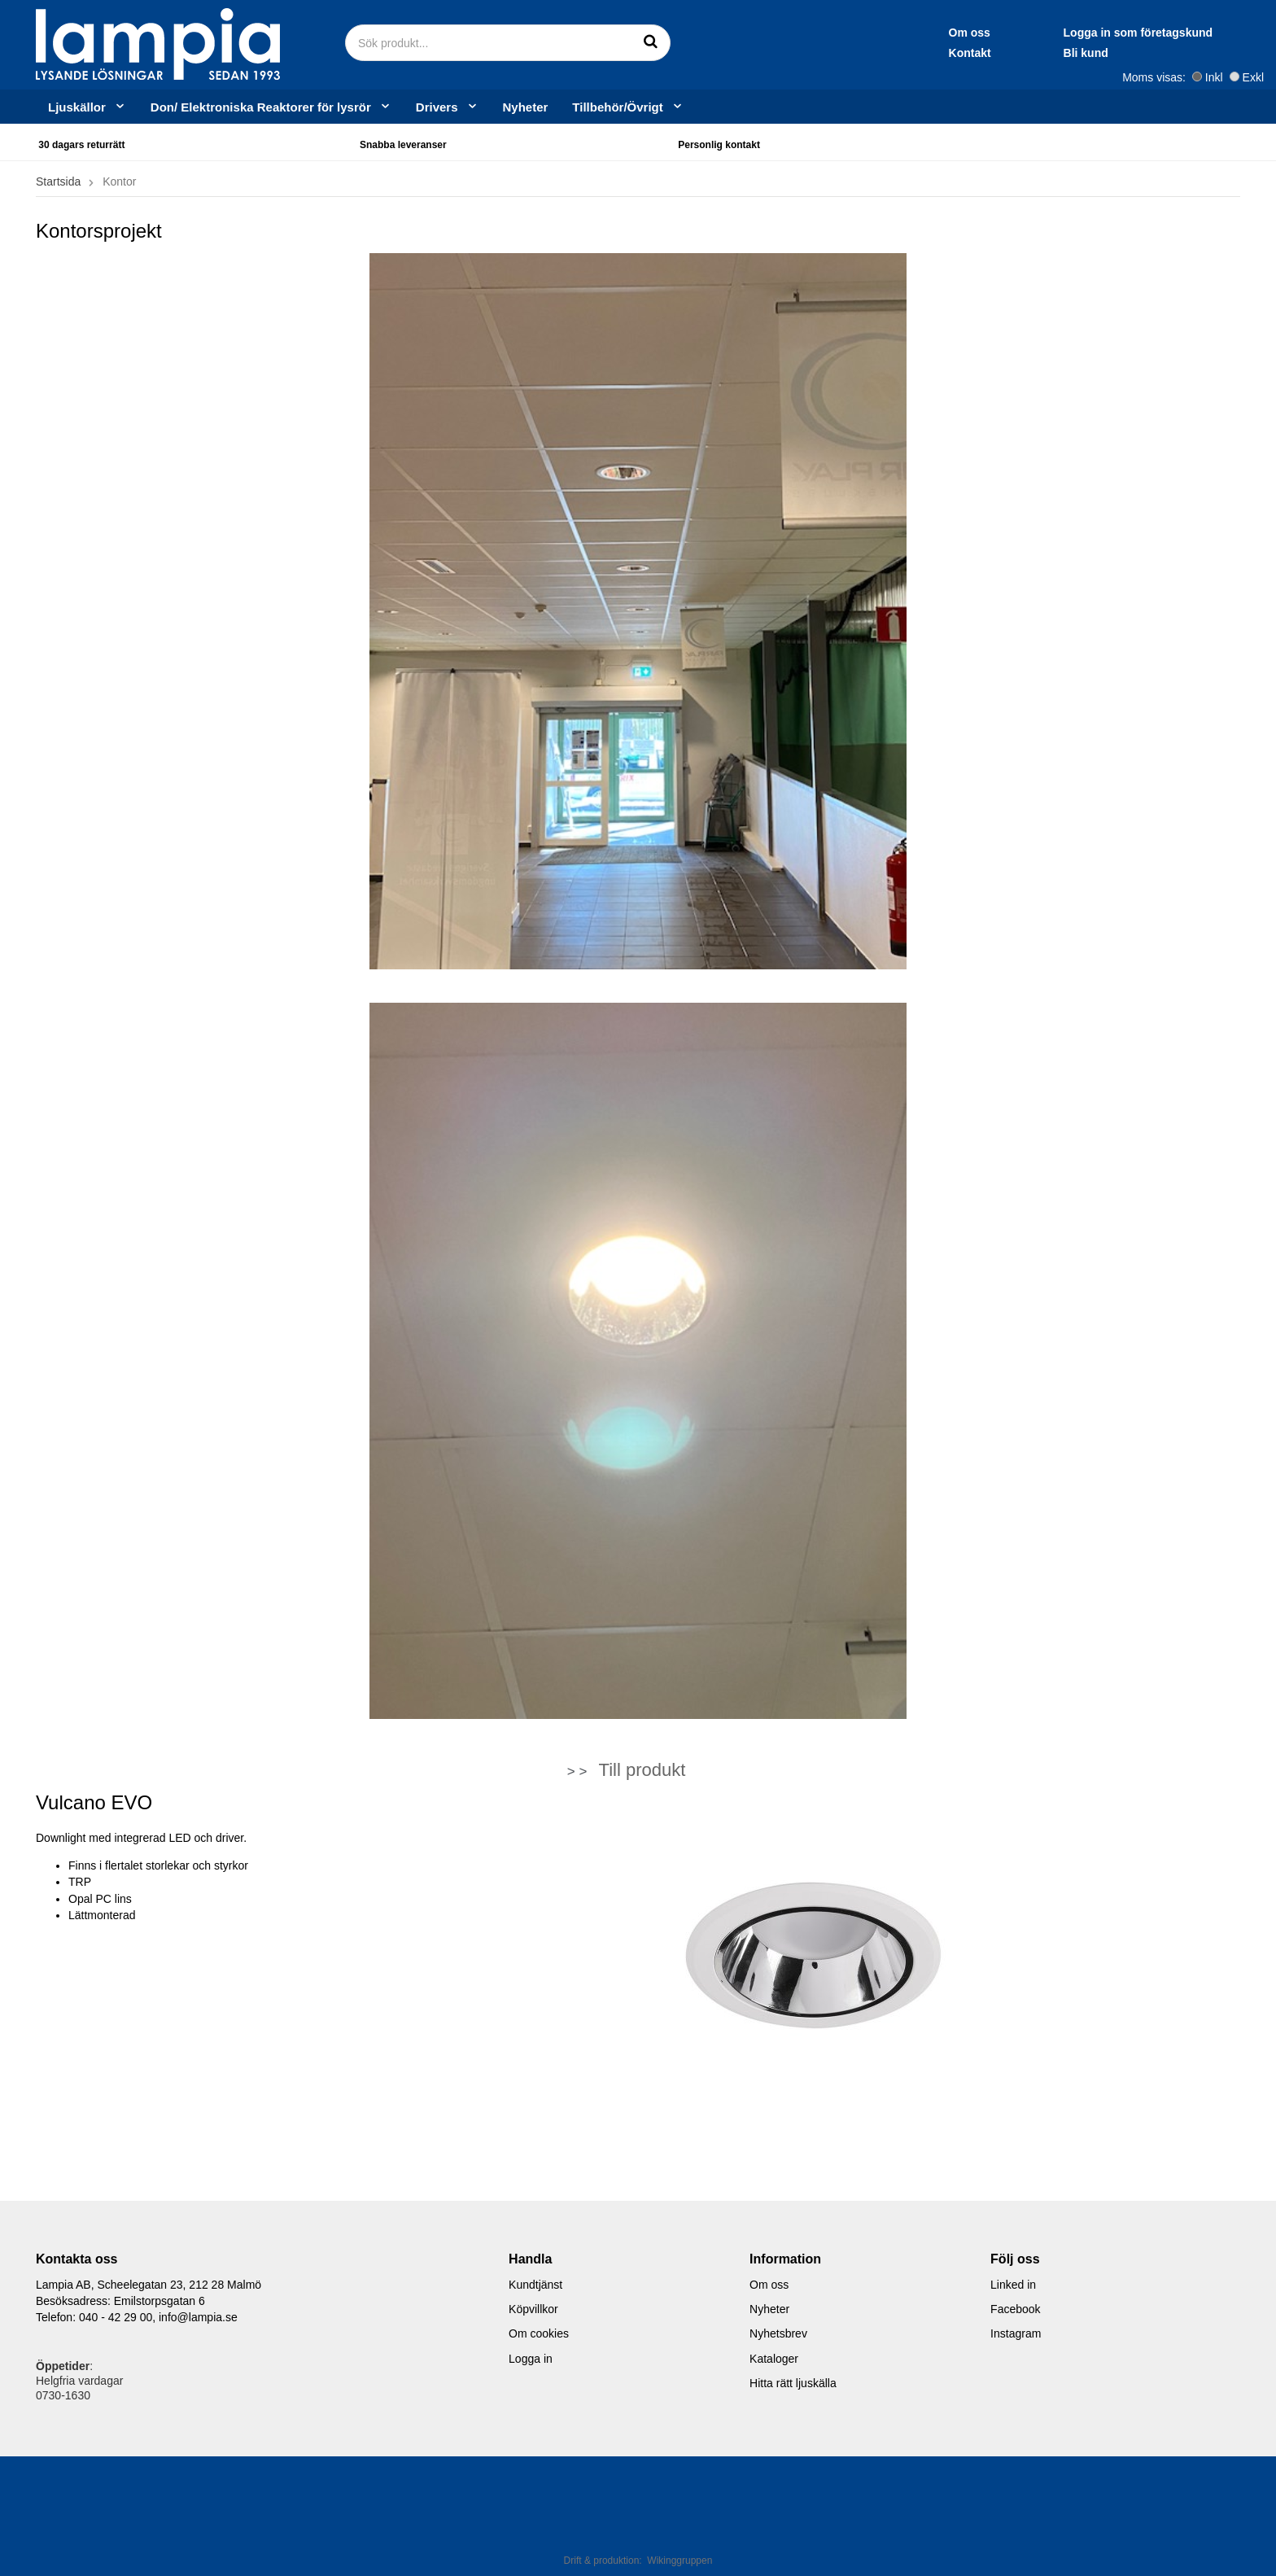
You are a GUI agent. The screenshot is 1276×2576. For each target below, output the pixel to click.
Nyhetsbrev (778, 2333)
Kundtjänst (535, 2284)
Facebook (1015, 2309)
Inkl (1207, 77)
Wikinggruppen (679, 2560)
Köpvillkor (533, 2309)
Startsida (58, 181)
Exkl (1247, 77)
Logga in (531, 2358)
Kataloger (773, 2358)
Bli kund (932, 52)
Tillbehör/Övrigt (627, 106)
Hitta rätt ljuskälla (793, 2383)
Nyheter (525, 107)
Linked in (1013, 2284)
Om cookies (539, 2333)
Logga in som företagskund (985, 32)
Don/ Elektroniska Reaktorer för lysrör (271, 106)
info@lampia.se (198, 2317)
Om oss (816, 32)
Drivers (447, 106)
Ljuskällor (87, 106)
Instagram (1015, 2333)
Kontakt (816, 52)
